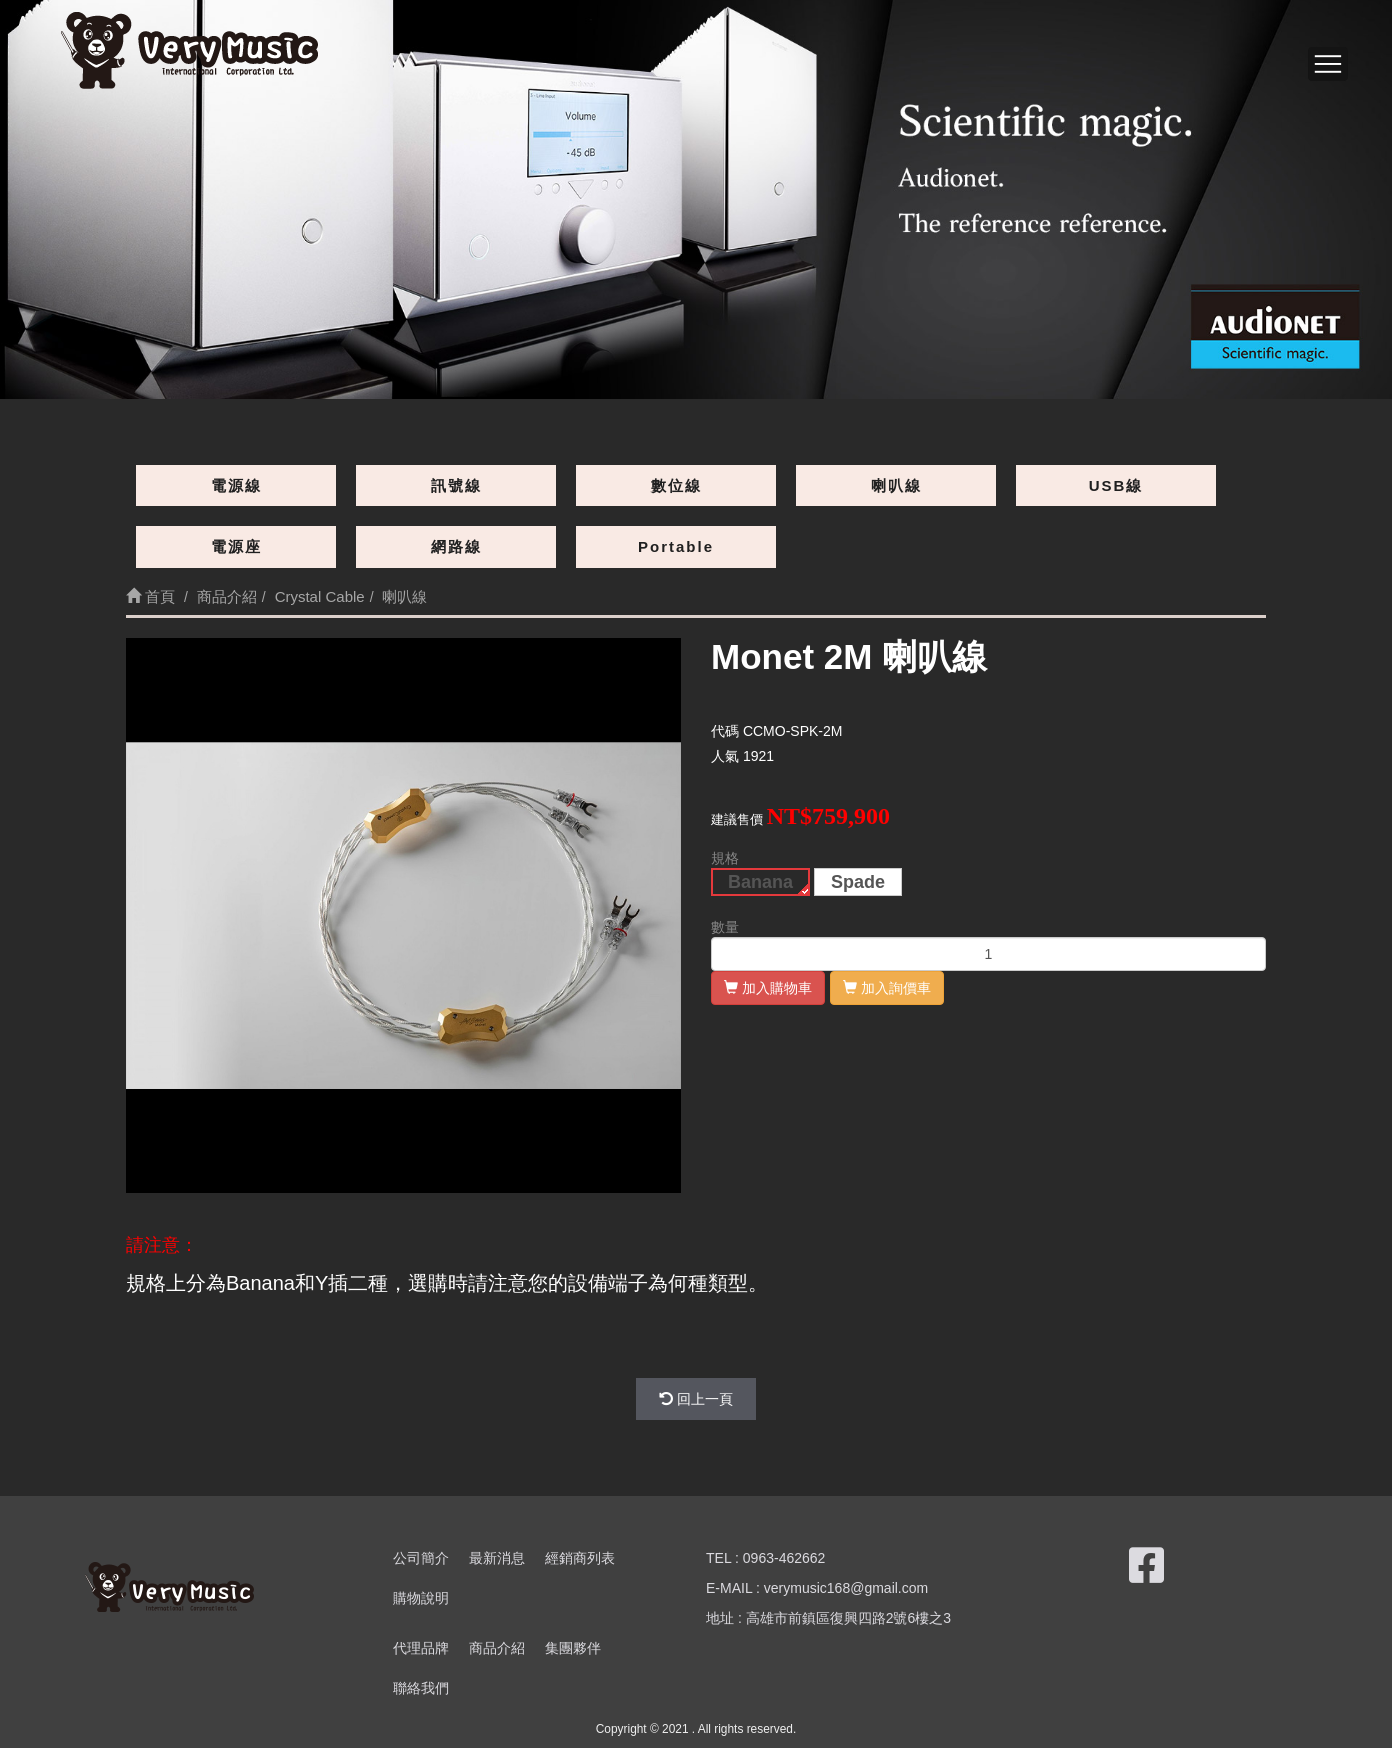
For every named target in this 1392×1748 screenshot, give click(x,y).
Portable (676, 546)
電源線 (236, 485)
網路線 (456, 546)
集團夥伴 (573, 1648)
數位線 (676, 485)
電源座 (236, 546)
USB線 (1116, 485)
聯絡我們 (421, 1688)
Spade (858, 882)
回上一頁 (696, 1399)
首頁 (150, 596)
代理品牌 (421, 1648)
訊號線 (456, 485)
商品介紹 (497, 1648)
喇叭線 (896, 485)
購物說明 (421, 1598)
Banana (760, 882)
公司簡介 (421, 1558)
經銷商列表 (580, 1558)
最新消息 (497, 1558)
